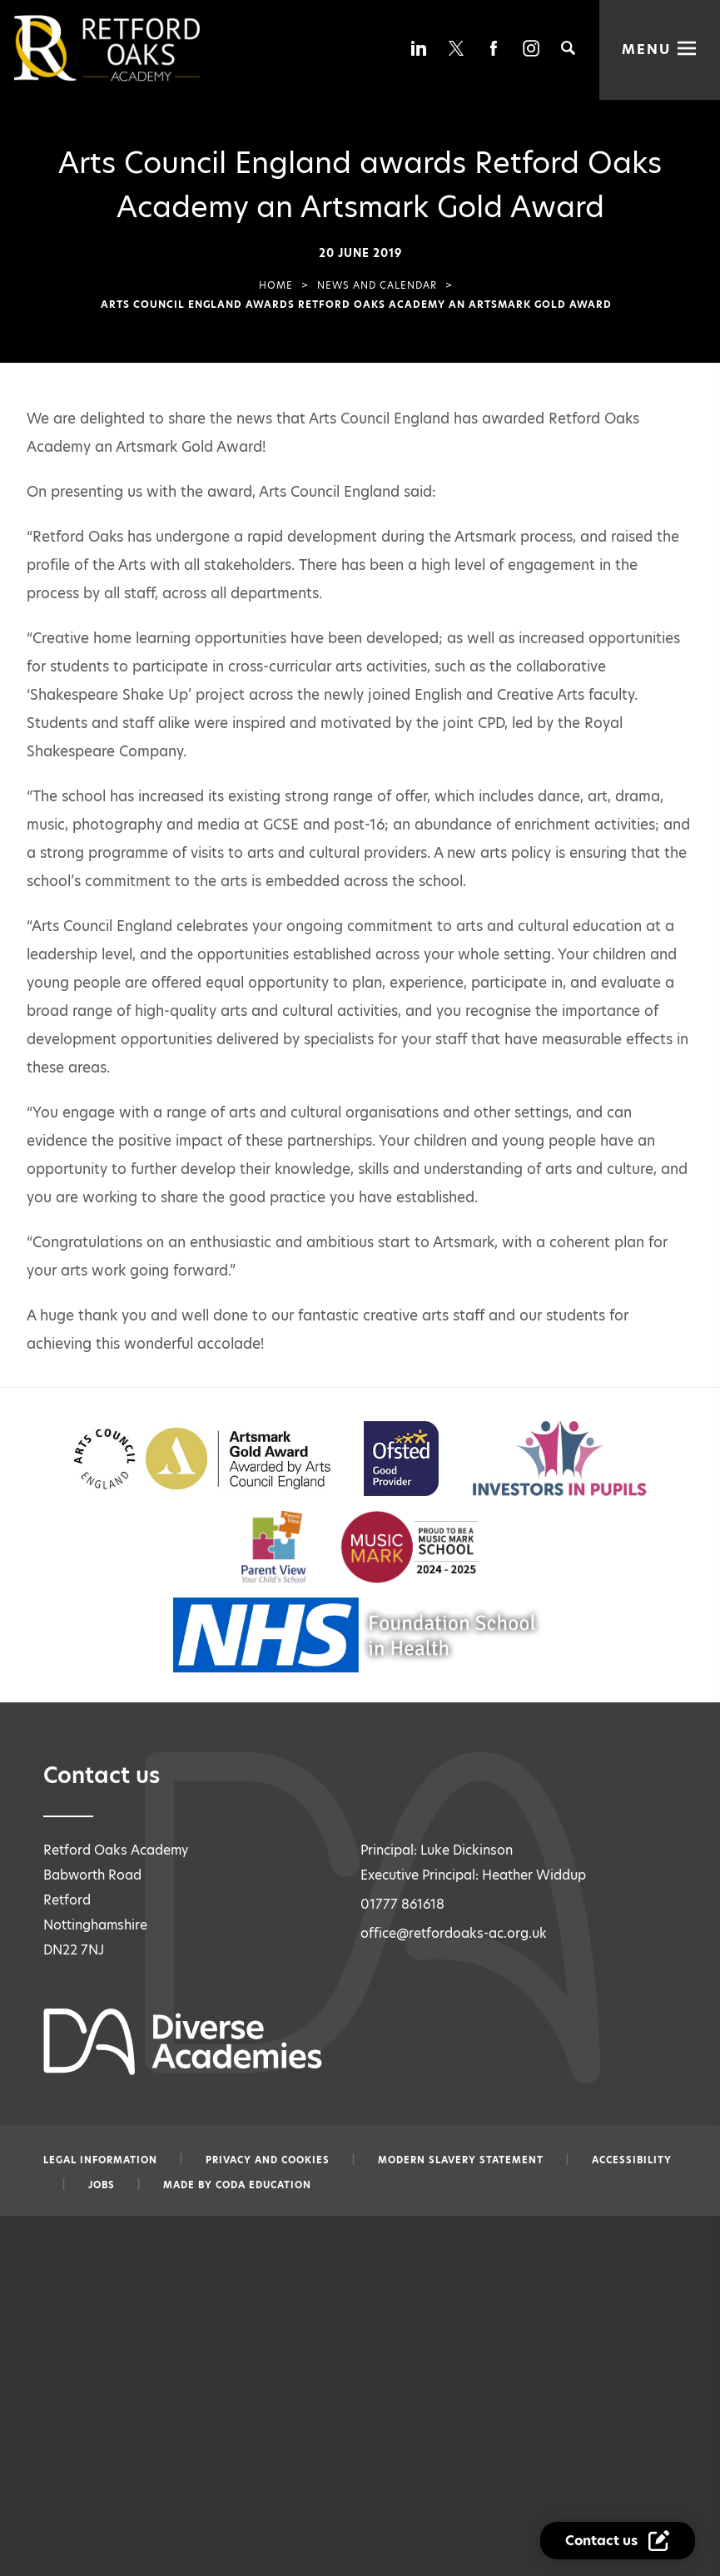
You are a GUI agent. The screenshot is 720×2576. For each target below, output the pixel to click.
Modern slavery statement (461, 2160)
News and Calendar (377, 285)
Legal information (100, 2160)
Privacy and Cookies (268, 2160)
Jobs (101, 2185)
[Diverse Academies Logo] (135, 48)
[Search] (568, 48)
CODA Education (263, 2185)
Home (276, 285)
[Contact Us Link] (617, 2540)
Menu (646, 49)
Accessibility (632, 2160)
